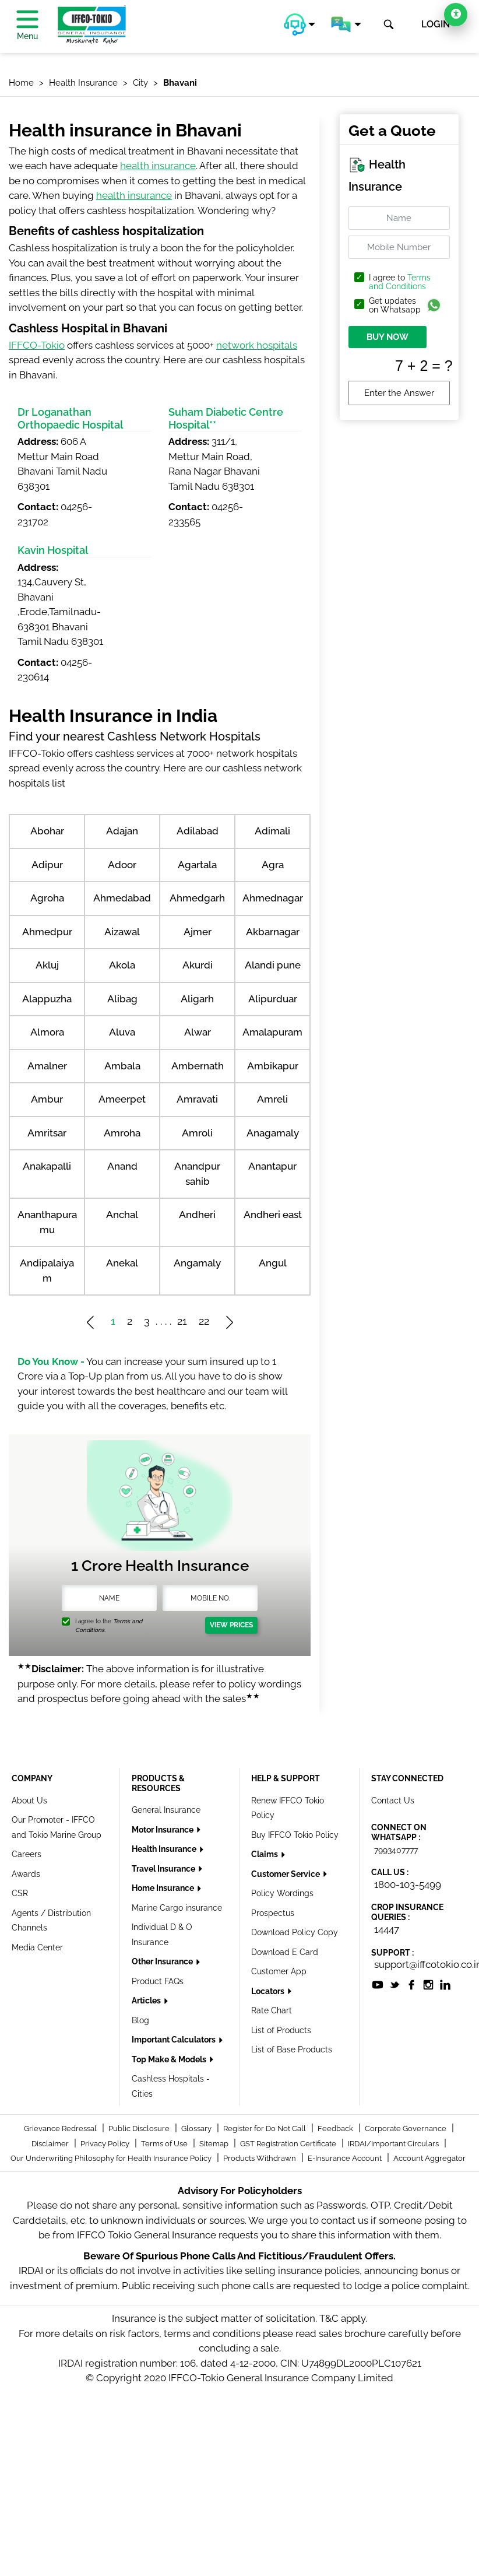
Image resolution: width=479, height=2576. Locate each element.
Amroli (197, 1133)
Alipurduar (272, 999)
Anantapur (272, 1166)
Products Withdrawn (260, 2158)
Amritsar (46, 1133)
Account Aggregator (429, 2158)
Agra (273, 865)
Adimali (272, 831)
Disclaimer (51, 2143)
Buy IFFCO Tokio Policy (295, 1835)
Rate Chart (271, 2010)
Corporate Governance (406, 2128)
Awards (26, 1874)
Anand (122, 1166)
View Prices (231, 1625)
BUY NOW (387, 337)
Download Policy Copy (294, 1932)
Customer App (279, 1971)
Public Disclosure (139, 2128)
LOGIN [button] (435, 24)
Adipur (47, 865)
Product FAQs (158, 1981)
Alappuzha (47, 999)
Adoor (122, 865)
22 (204, 1321)
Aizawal (122, 932)
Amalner (47, 1066)
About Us (29, 1800)
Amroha (122, 1133)
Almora (47, 1032)
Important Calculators (174, 2039)
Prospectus (272, 1913)
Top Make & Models (170, 2059)
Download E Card (284, 1952)
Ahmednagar (272, 898)
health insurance (158, 165)
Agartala (197, 865)
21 (182, 1321)
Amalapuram (272, 1032)
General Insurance (166, 1810)
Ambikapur (272, 1066)
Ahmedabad (122, 898)
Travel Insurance (164, 1868)
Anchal (122, 1214)
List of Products (281, 2030)
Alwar (197, 1032)
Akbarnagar (273, 932)
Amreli (272, 1099)
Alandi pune (273, 965)
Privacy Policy (105, 2143)
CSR (20, 1893)
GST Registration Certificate (289, 2143)
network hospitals (256, 345)
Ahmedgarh (197, 898)
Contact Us (392, 1800)
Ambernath (197, 1066)
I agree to (400, 282)
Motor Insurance (163, 1829)
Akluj (47, 965)
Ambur (47, 1099)
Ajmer (198, 932)
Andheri (197, 1214)
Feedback (336, 2128)
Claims (265, 1854)
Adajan (122, 831)
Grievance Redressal (61, 2128)
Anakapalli (47, 1166)
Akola (122, 965)
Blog (140, 2020)
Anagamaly (272, 1133)
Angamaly (197, 1263)
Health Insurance (165, 1849)
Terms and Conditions (400, 282)
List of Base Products (291, 2049)
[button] (299, 24)
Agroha (47, 898)
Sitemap (214, 2143)
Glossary (197, 2128)
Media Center (37, 1947)
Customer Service (286, 1874)
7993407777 (396, 1850)
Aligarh (197, 999)
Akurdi (197, 965)
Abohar (47, 831)
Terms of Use (165, 2143)
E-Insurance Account (345, 2158)
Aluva (122, 1032)
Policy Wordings (282, 1893)
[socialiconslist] (377, 1984)
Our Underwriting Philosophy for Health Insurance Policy (111, 2158)
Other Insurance (163, 1961)
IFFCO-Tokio (37, 345)
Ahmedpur (47, 932)
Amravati (197, 1099)
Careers (26, 1854)
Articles (147, 2000)
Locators (268, 1991)
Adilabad (198, 831)
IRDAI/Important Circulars (394, 2143)
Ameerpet (122, 1099)
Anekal (122, 1263)
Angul (273, 1263)
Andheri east (273, 1214)
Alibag (122, 999)
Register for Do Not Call (265, 2128)
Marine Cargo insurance (177, 1907)
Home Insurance (164, 1888)
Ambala (122, 1066)
